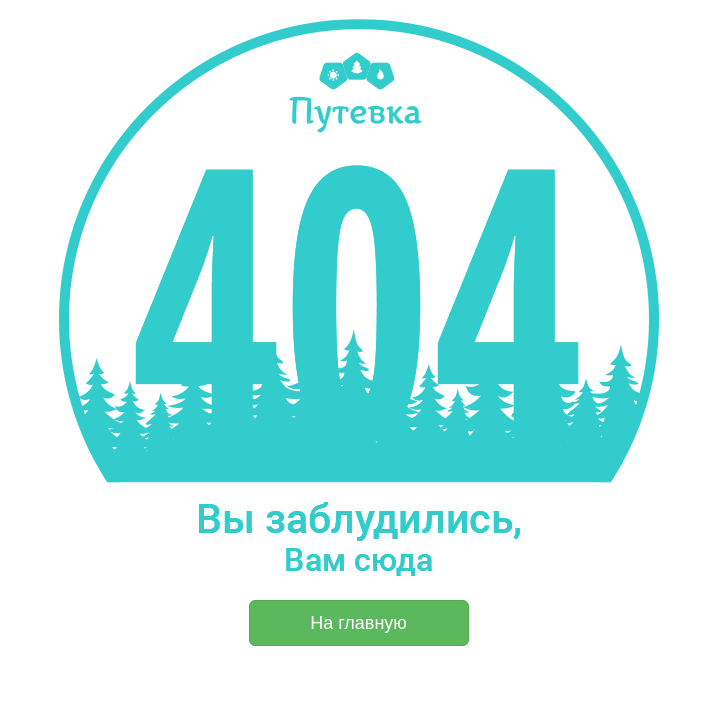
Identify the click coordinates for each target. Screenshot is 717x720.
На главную (358, 623)
